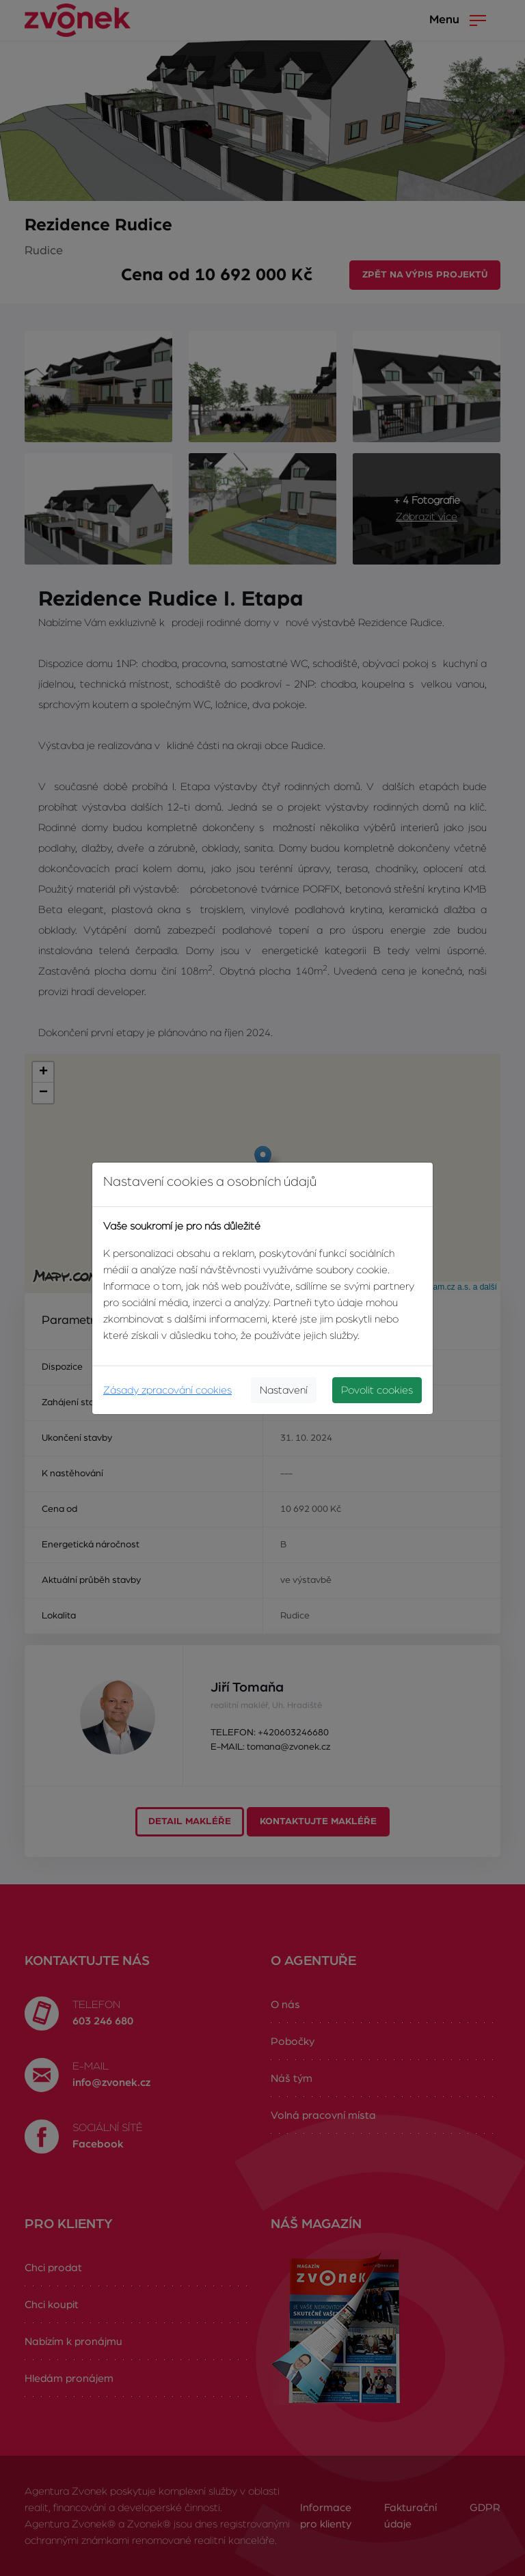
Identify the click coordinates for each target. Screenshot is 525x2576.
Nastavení (284, 1390)
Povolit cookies (377, 1390)
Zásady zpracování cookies (167, 1390)
